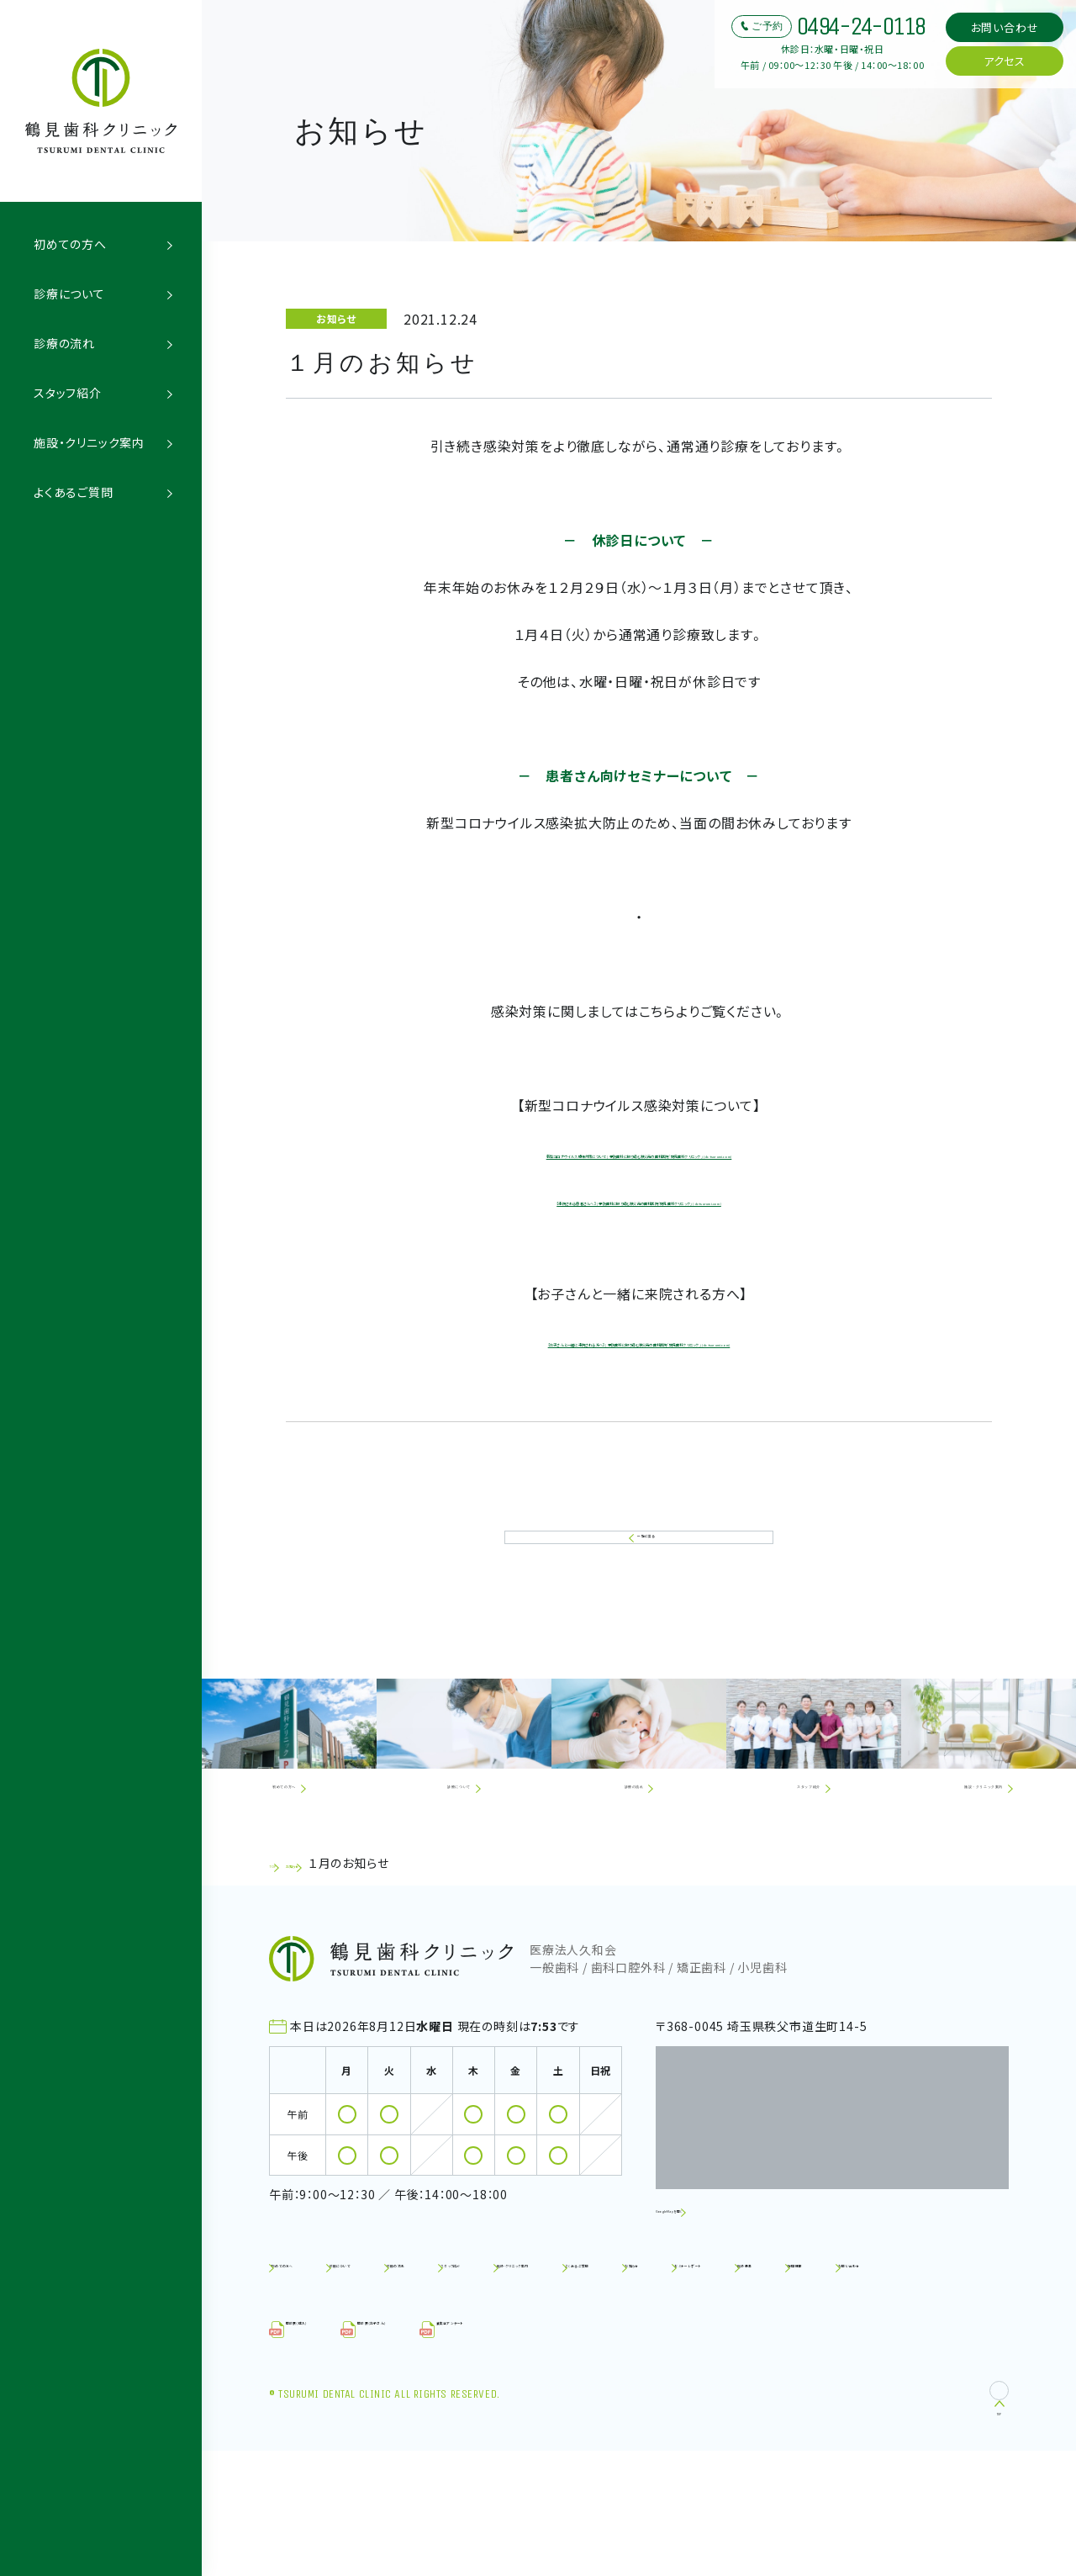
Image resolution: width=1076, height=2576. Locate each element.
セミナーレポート (538, 2396)
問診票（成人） (328, 2454)
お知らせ (335, 1965)
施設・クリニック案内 (89, 442)
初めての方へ (70, 243)
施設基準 (652, 2396)
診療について (69, 293)
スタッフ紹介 (68, 392)
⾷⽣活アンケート (618, 2454)
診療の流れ (64, 343)
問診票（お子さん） (468, 2454)
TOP (282, 1965)
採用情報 (745, 2396)
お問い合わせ (1005, 27)
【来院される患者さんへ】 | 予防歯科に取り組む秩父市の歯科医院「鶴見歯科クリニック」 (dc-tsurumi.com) (639, 1226)
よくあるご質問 (73, 492)
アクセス (1005, 61)
